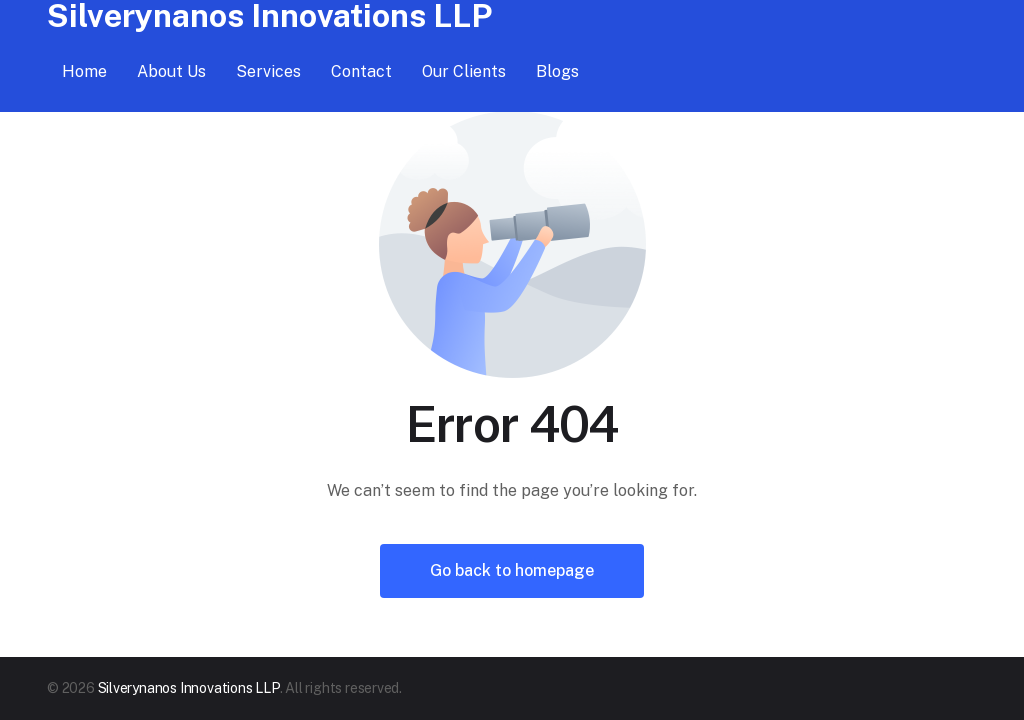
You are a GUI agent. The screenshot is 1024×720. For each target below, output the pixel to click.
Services (268, 71)
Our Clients (464, 71)
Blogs (557, 71)
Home (84, 71)
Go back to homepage (512, 570)
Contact (361, 71)
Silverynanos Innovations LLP (189, 688)
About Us (171, 71)
